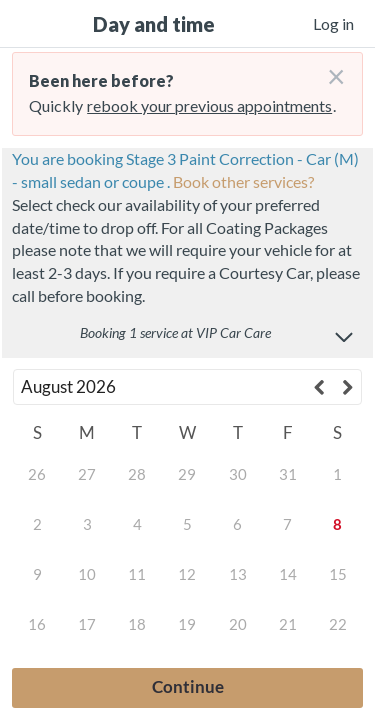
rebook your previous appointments (209, 105)
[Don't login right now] (330, 69)
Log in (333, 23)
